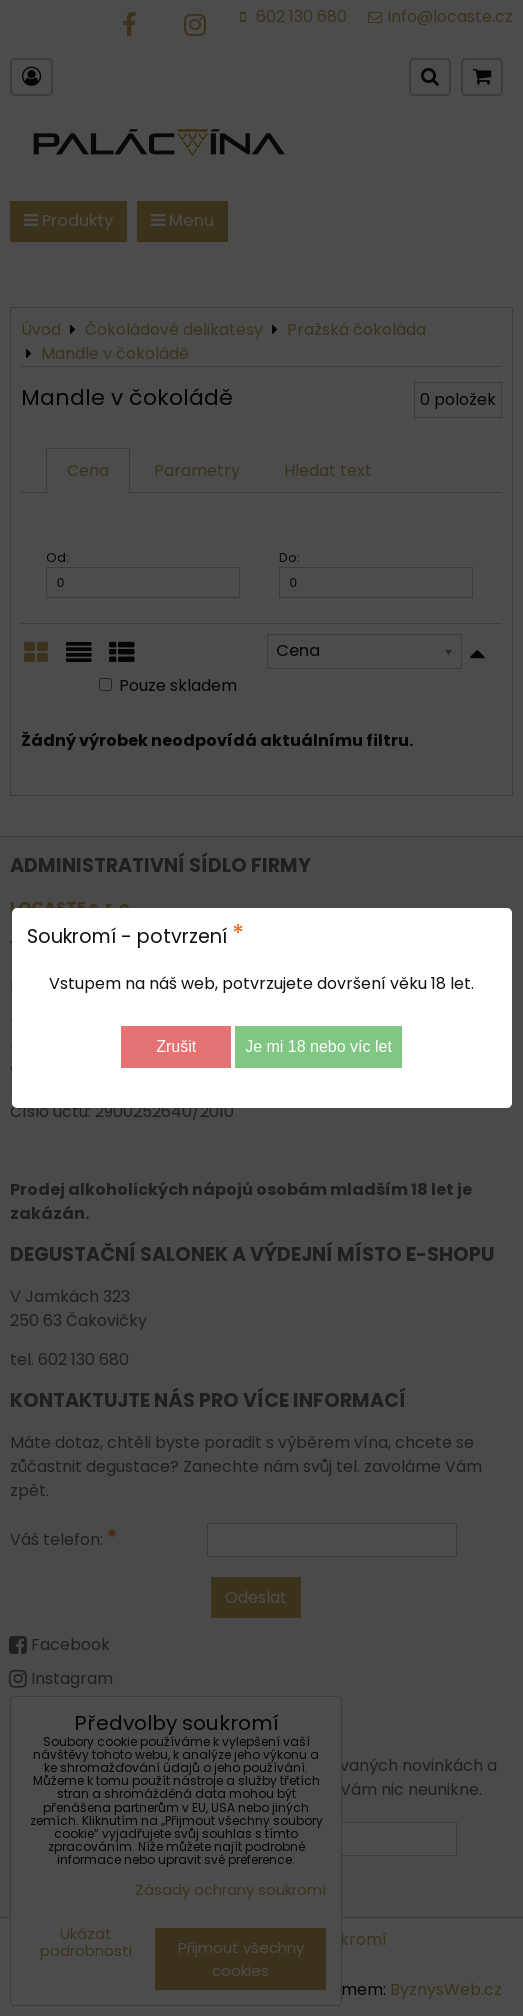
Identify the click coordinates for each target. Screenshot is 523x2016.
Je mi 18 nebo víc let (318, 1046)
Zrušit (176, 1046)
